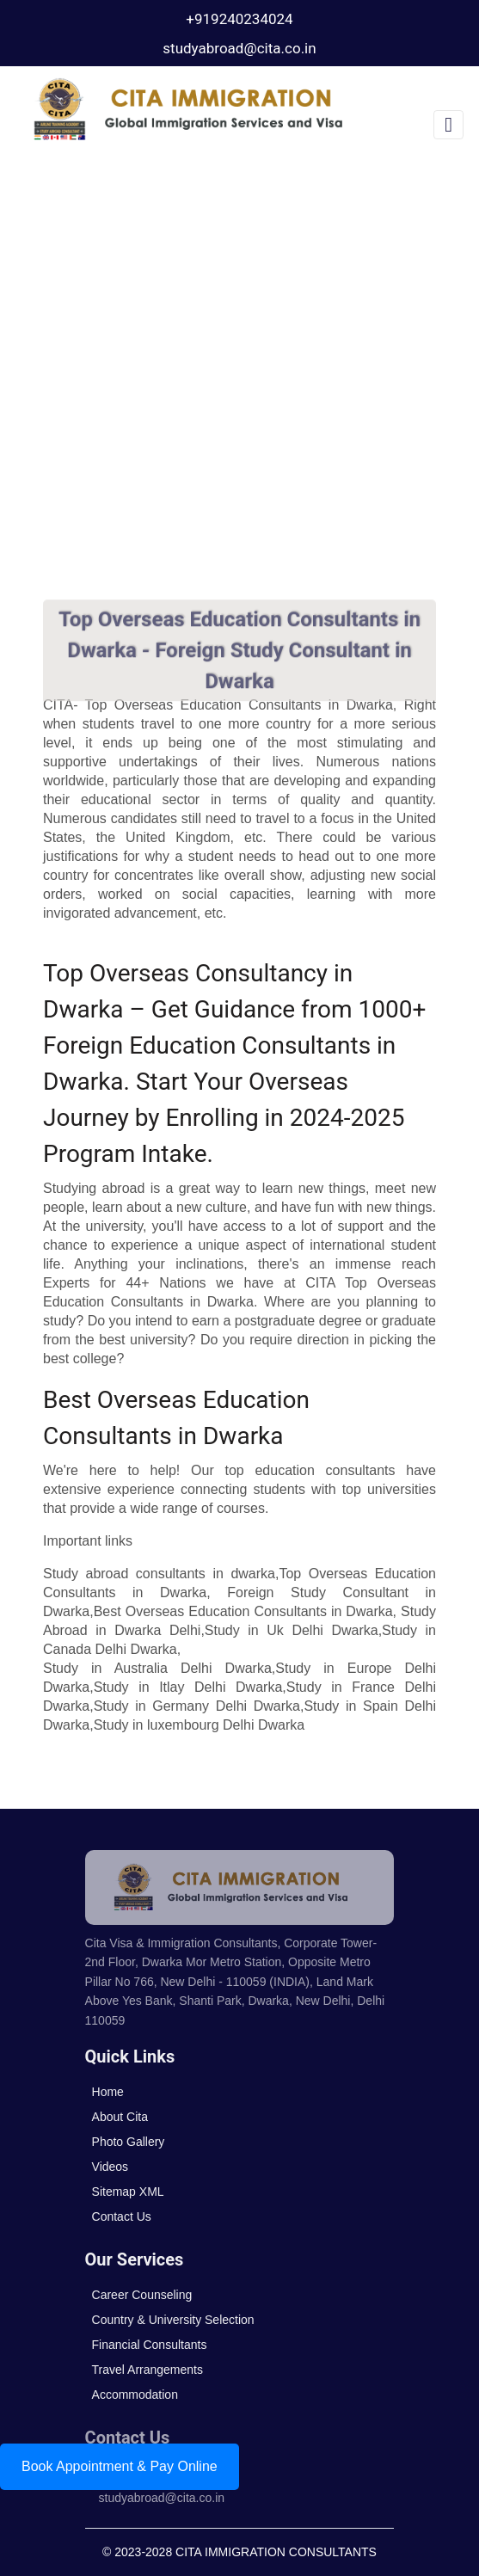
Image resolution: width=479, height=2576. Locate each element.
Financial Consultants (149, 2345)
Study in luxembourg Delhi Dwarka (199, 1725)
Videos (110, 2166)
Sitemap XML (128, 2191)
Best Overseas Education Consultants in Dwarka (243, 1611)
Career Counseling (142, 2295)
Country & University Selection (173, 2320)
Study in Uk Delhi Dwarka (291, 1630)
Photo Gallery (128, 2142)
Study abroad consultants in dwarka (159, 1573)
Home (108, 2092)
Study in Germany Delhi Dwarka (197, 1706)
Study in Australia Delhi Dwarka (157, 1668)
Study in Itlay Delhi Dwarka (188, 1687)
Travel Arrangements (147, 2369)
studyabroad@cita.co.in (239, 48)
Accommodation (135, 2394)
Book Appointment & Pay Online (119, 2466)
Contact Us (121, 2216)
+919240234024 (239, 19)
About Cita (120, 2117)
